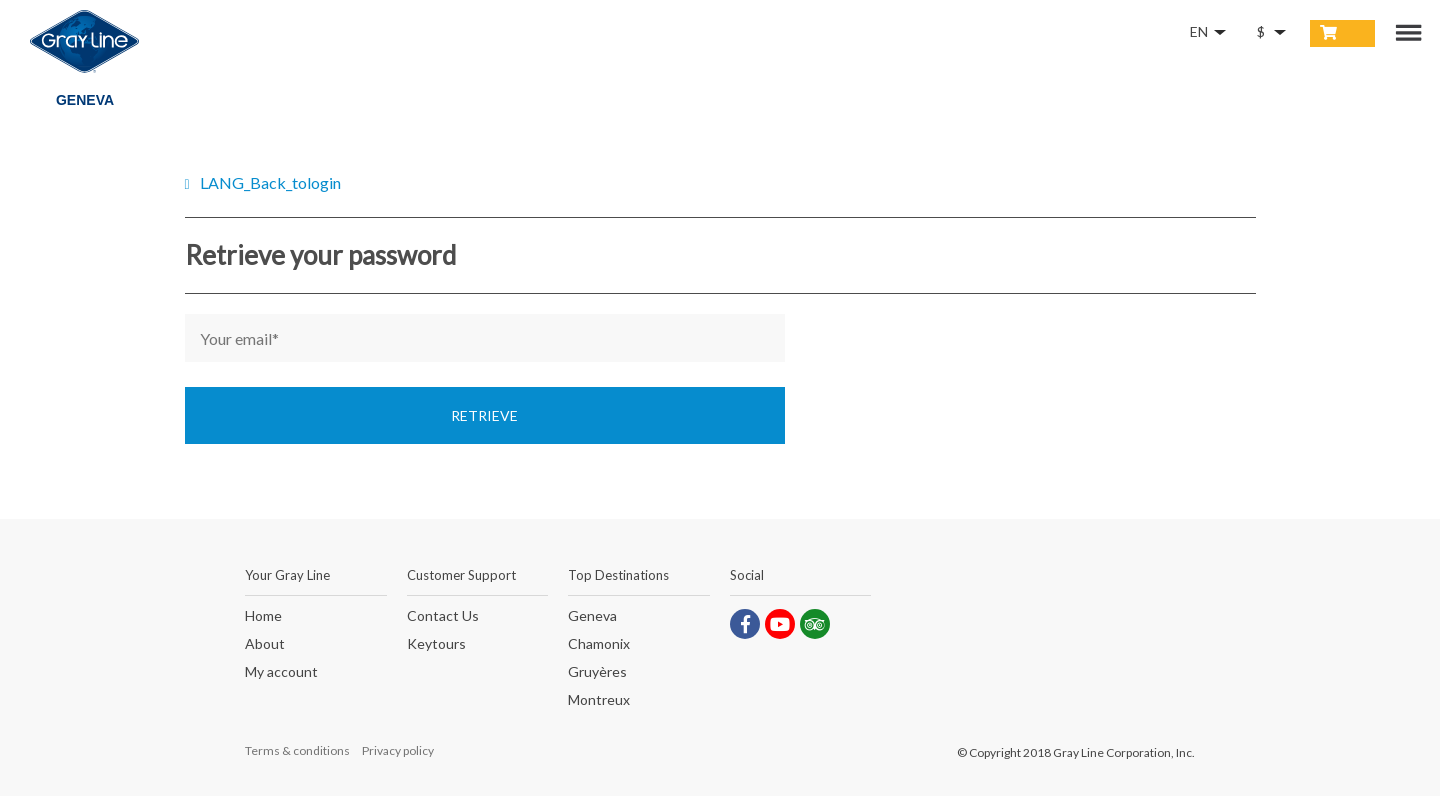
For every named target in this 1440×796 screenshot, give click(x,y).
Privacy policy (398, 750)
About (265, 644)
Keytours (436, 644)
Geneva (592, 616)
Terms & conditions (297, 750)
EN (1199, 31)
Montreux (599, 700)
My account (281, 672)
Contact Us (443, 616)
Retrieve (484, 415)
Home (263, 616)
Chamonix (599, 644)
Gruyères (597, 672)
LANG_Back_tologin (270, 182)
